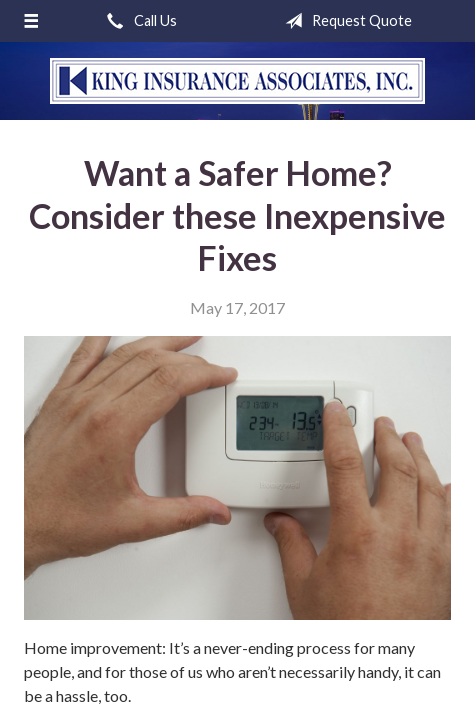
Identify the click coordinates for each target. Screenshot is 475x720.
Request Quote (344, 21)
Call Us (138, 21)
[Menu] (31, 21)
